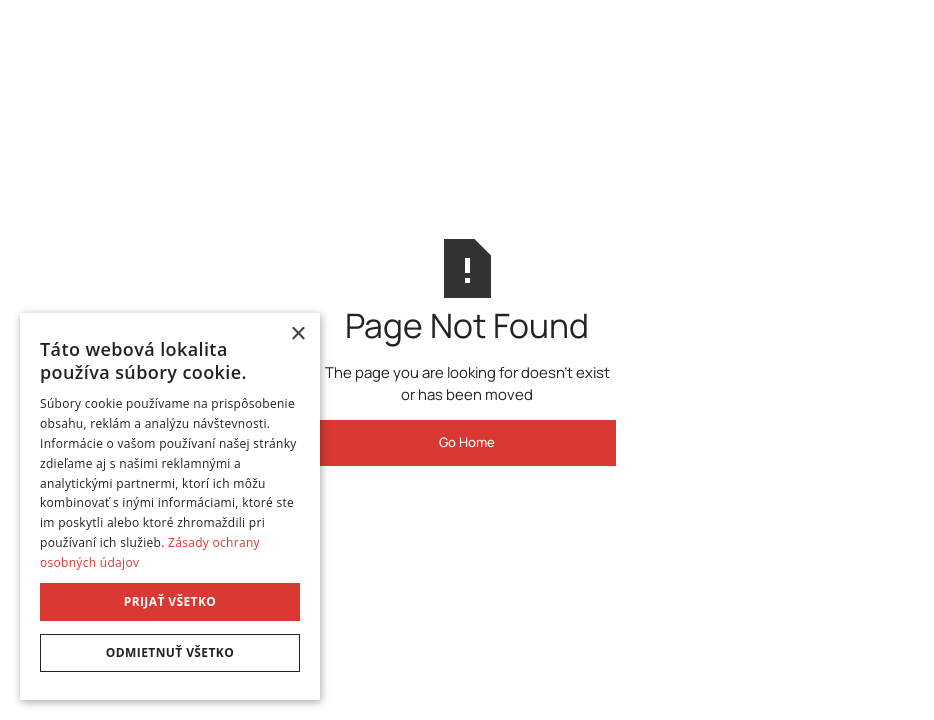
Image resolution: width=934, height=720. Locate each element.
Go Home (467, 442)
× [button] (297, 334)
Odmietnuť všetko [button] (170, 652)
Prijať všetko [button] (170, 601)
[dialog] (170, 506)
